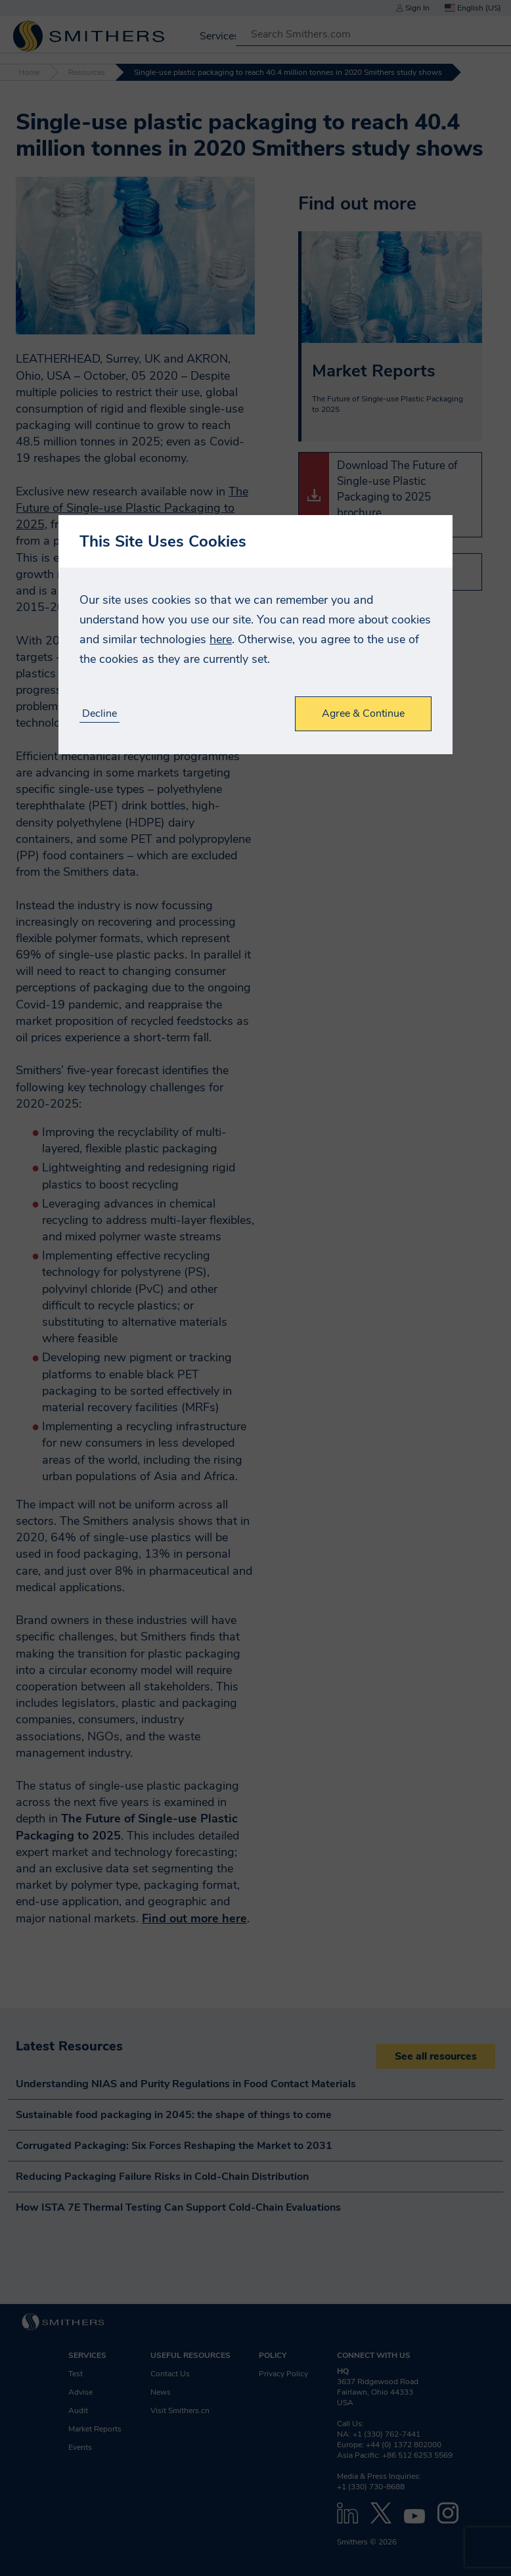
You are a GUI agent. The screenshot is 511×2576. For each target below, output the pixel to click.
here (221, 639)
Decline (99, 714)
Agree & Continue (363, 713)
